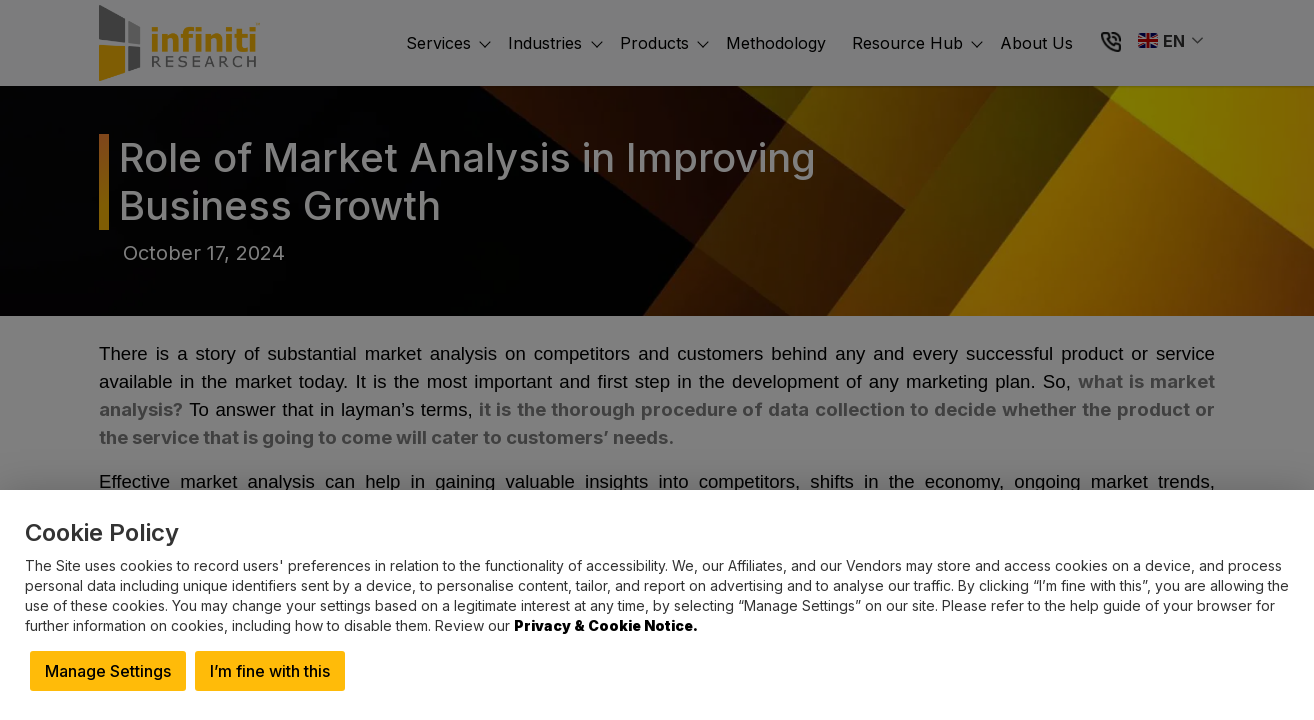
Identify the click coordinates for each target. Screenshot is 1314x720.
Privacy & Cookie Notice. (606, 625)
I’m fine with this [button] (270, 671)
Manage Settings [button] (108, 671)
